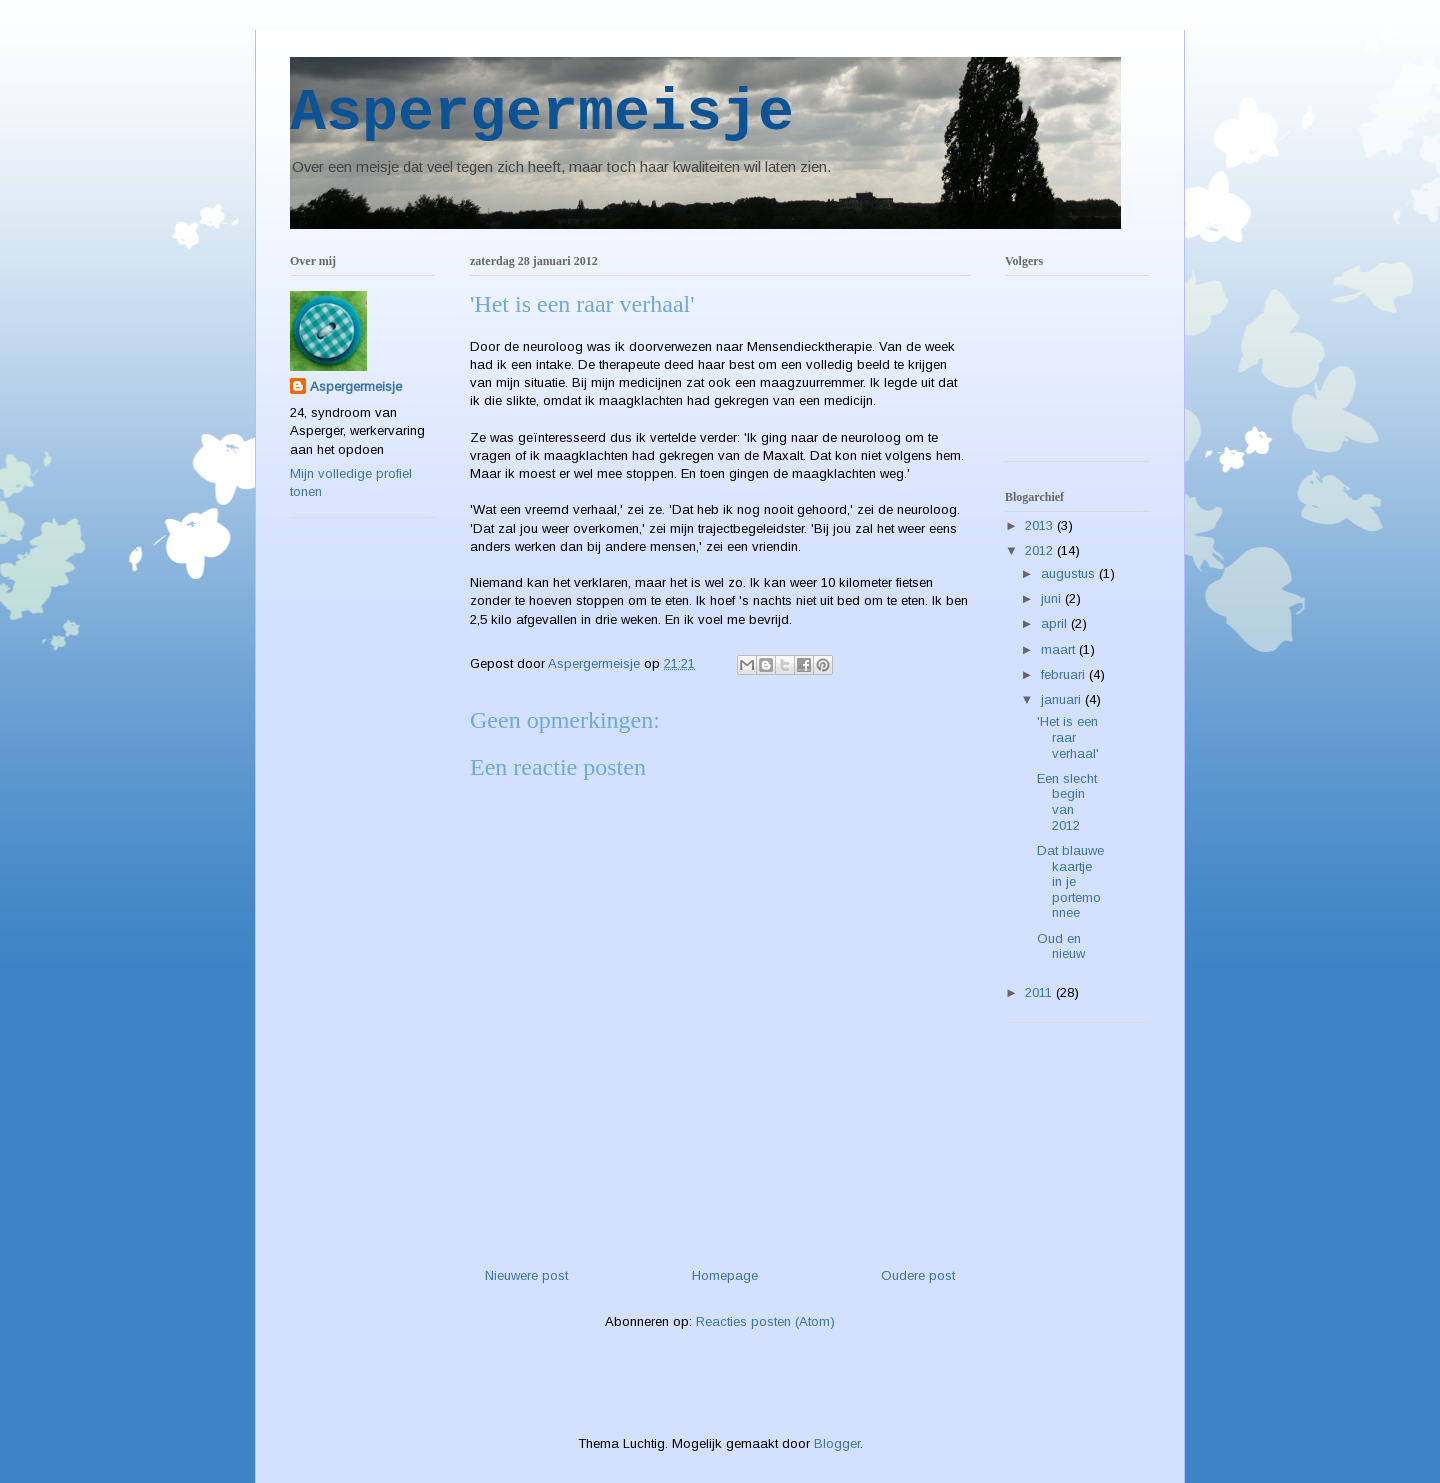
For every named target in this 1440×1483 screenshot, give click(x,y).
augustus (1070, 573)
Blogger (837, 1443)
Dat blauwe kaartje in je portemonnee (1070, 881)
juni (1053, 598)
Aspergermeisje (542, 113)
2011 (1040, 992)
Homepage (725, 1275)
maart (1060, 649)
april (1056, 623)
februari (1065, 674)
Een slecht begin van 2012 (1067, 802)
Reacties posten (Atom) (765, 1321)
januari (1063, 699)
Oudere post (918, 1275)
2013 (1041, 525)
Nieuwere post (526, 1275)
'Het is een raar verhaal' (1068, 737)
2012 (1041, 550)
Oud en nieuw (1061, 946)
